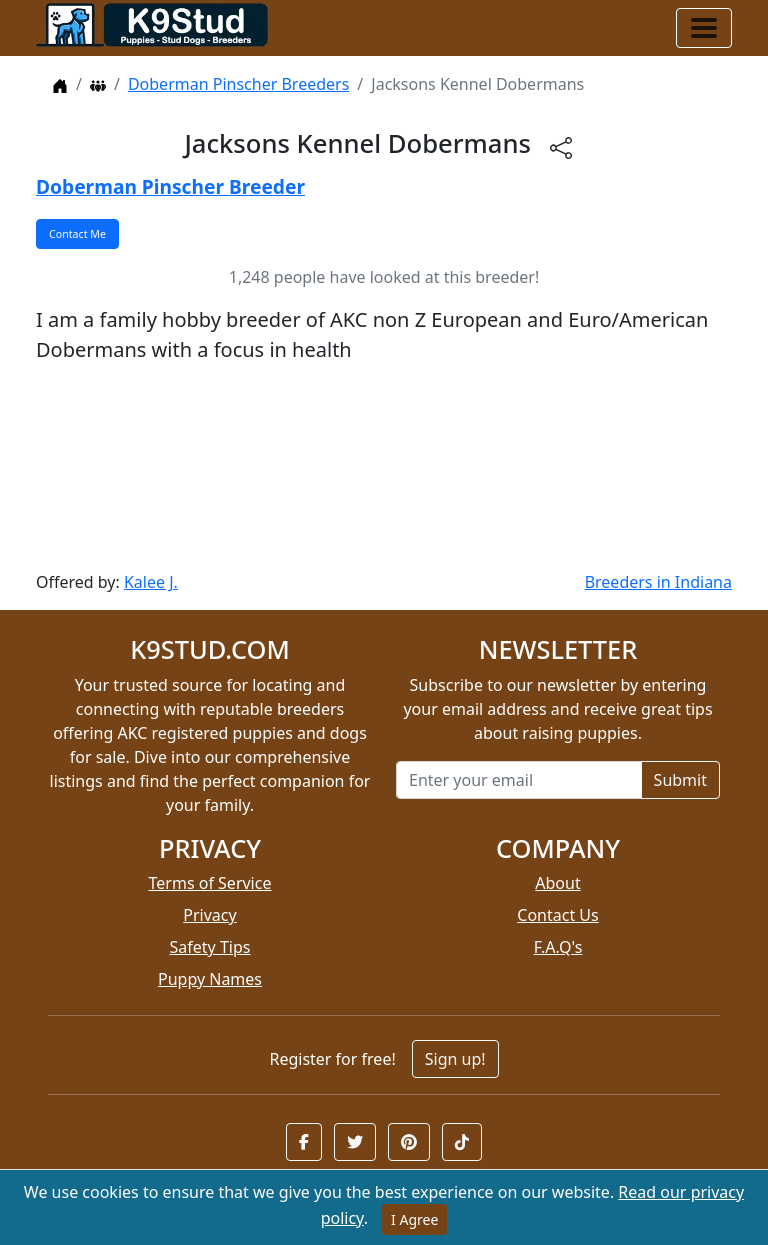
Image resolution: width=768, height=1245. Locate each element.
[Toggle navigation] (704, 28)
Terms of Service (210, 883)
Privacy (209, 915)
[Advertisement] (384, 467)
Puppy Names (210, 979)
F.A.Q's (558, 947)
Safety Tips (210, 947)
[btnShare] (561, 146)
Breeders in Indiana (658, 582)
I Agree (414, 1219)
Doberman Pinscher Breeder (170, 186)
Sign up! (455, 1059)
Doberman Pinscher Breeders (238, 84)
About (557, 883)
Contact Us (557, 915)
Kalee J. (151, 582)
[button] (304, 1142)
